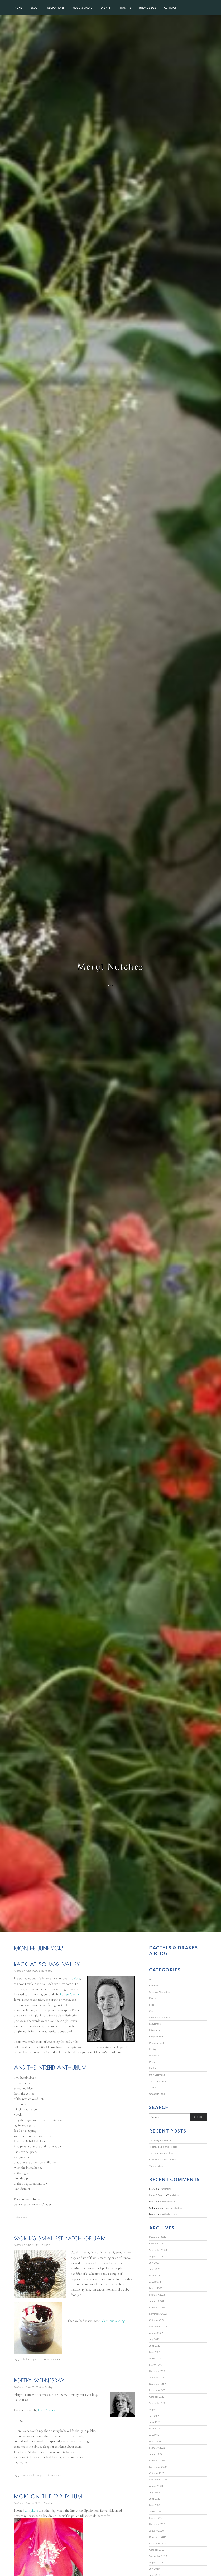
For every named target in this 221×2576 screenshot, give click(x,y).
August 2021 (156, 2409)
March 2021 (155, 2441)
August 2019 (156, 2562)
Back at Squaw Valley (47, 1964)
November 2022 (158, 2313)
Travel (152, 2087)
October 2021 (156, 2396)
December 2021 (157, 2383)
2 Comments (20, 2217)
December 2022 (157, 2307)
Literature (154, 2030)
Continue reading (115, 2321)
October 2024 (156, 2243)
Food (47, 2245)
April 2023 (155, 2281)
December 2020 (157, 2460)
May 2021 (154, 2428)
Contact (170, 8)
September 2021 (158, 2403)
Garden (48, 2503)
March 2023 (155, 2288)
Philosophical (156, 2042)
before (76, 1978)
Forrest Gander (70, 1994)
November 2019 (158, 2543)
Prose (152, 2061)
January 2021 (156, 2454)
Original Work (157, 2036)
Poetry (48, 1970)
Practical (154, 2055)
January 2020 (156, 2530)
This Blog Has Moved (160, 2140)
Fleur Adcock (46, 2410)
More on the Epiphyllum (48, 2496)
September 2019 (158, 2556)
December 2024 (157, 2237)
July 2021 (154, 2415)
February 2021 (157, 2447)
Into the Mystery (168, 2201)
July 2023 (154, 2262)
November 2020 (158, 2466)
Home (19, 8)
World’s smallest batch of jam (60, 2238)
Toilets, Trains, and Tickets (163, 2146)
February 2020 (157, 2524)
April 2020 (155, 2511)
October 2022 (156, 2320)
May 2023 (154, 2275)
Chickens (154, 1985)
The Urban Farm (158, 2081)
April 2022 (155, 2358)
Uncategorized (157, 2093)
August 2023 (156, 2256)
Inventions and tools (160, 2017)
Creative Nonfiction (159, 1991)
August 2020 (156, 2485)
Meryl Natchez (110, 965)
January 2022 (156, 2377)
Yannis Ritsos (156, 2165)
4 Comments (54, 2475)
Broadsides (147, 8)
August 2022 (156, 2332)
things (39, 2475)
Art (151, 1979)
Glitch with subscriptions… (163, 2159)
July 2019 (154, 2568)
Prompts (124, 8)
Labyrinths (155, 2023)
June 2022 (154, 2345)
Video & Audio (82, 8)
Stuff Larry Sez (157, 2074)
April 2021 (155, 2434)
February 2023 (157, 2294)
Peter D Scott (156, 2195)
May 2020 (154, 2505)
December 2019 (157, 2536)
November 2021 (158, 2390)
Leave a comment (52, 2359)
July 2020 (154, 2492)
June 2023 (154, 2269)
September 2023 (158, 2249)
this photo (31, 2510)
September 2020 (158, 2479)
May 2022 (154, 2352)
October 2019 (156, 2549)
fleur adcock (28, 2475)
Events (105, 8)
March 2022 (155, 2364)
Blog (34, 8)
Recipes (153, 2068)
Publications (55, 8)
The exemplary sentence (162, 2153)
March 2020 (155, 2517)
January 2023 (156, 2300)
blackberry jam (29, 2359)
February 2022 (157, 2371)
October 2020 (156, 2473)
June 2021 (154, 2422)
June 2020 (154, 2498)
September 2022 (158, 2326)
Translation (165, 2188)
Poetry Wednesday (39, 2380)
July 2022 (154, 2339)
